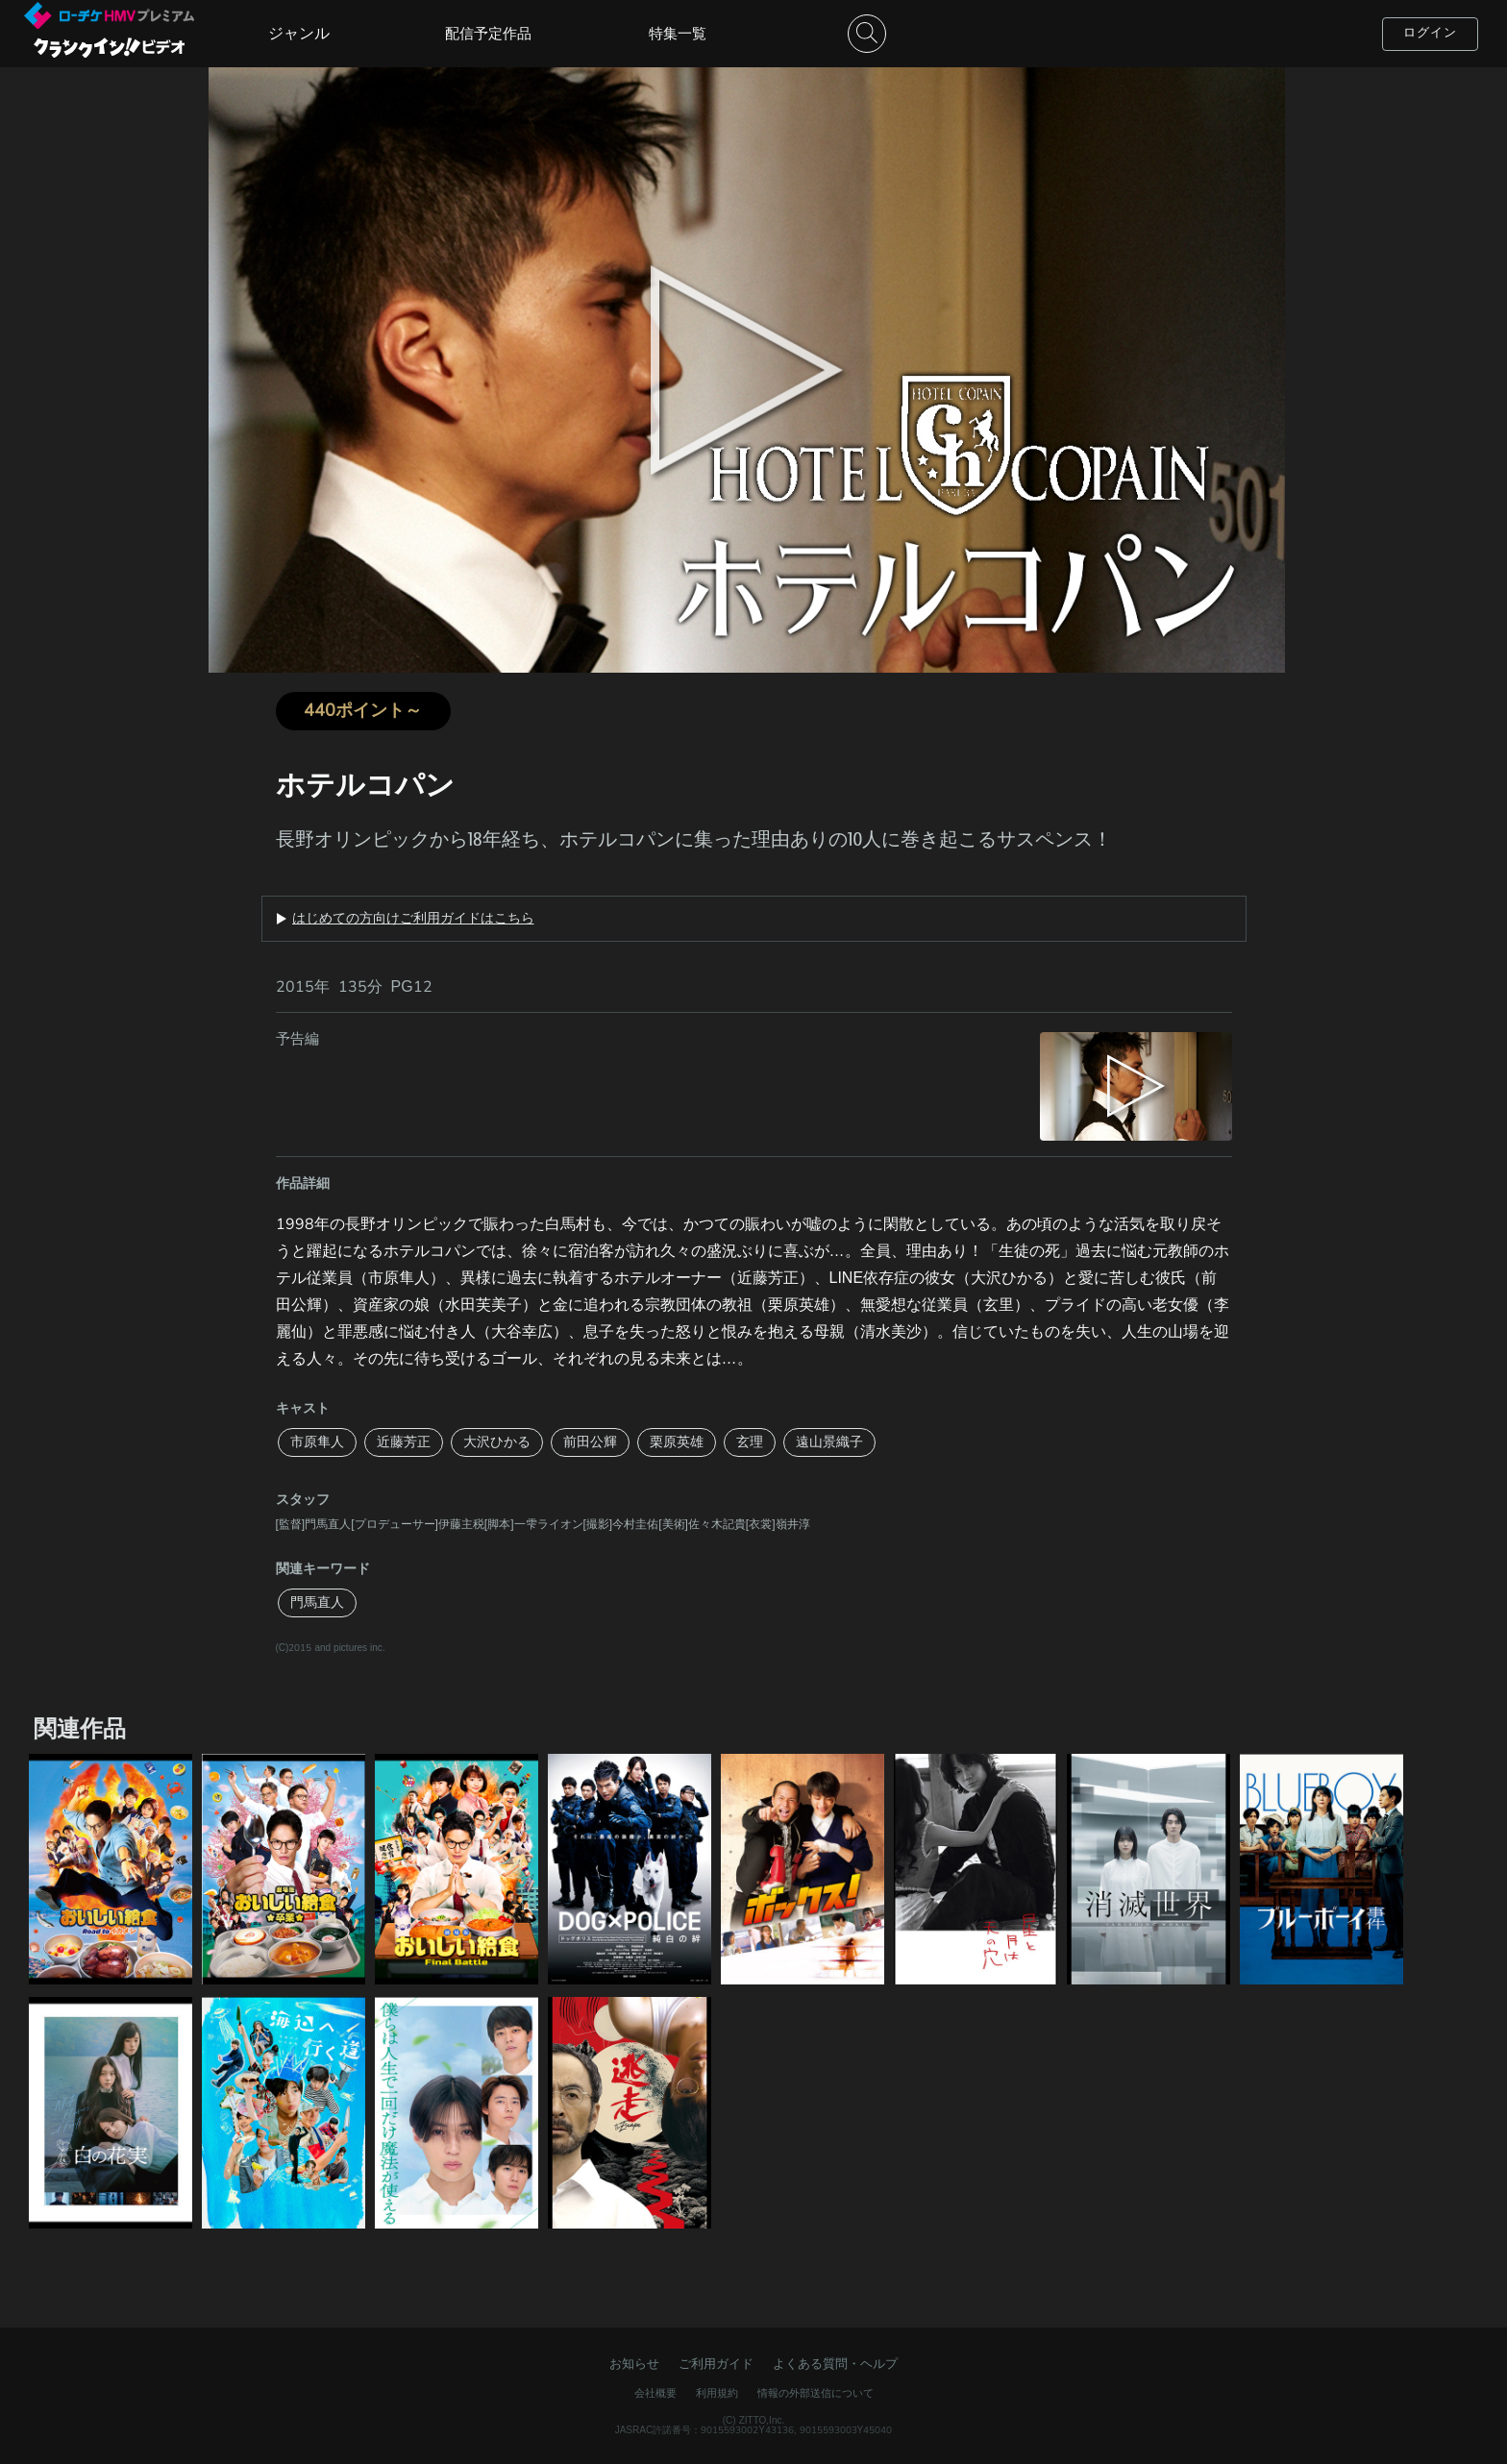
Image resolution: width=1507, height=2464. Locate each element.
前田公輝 (590, 1442)
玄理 (749, 1442)
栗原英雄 (677, 1442)
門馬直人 (317, 1602)
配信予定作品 (488, 33)
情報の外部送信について (815, 2393)
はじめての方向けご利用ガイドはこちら (413, 918)
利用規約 (717, 2393)
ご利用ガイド (716, 2364)
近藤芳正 (404, 1442)
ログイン (1430, 32)
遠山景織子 (829, 1442)
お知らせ (634, 2364)
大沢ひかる (497, 1442)
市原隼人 (317, 1442)
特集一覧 (677, 33)
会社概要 (655, 2393)
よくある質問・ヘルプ (835, 2364)
